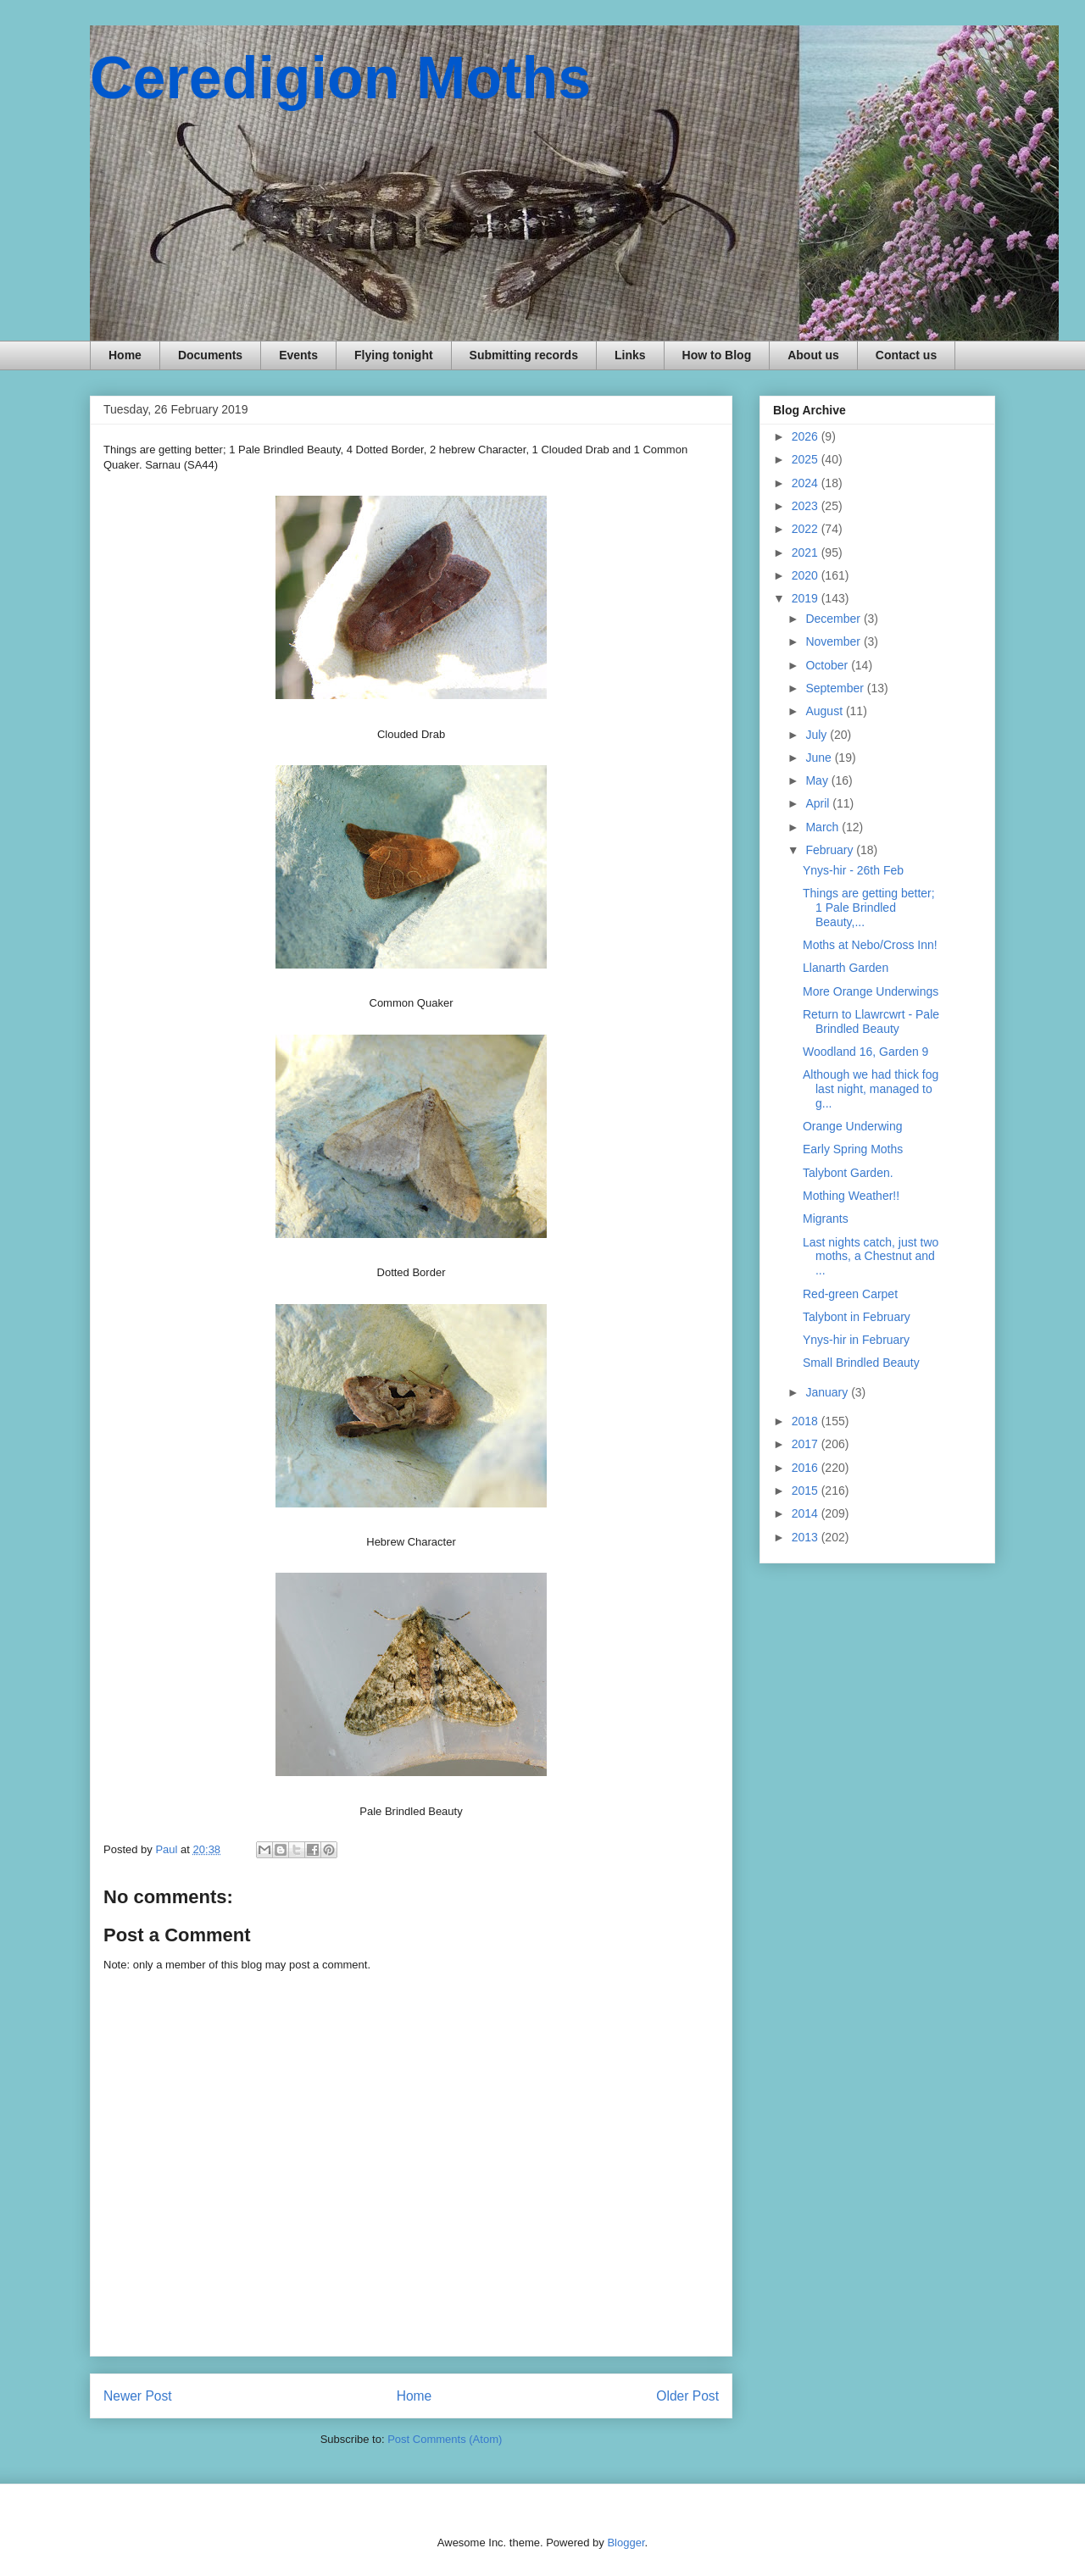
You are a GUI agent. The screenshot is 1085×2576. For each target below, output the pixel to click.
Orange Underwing (853, 1126)
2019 (806, 598)
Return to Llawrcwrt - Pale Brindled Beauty (871, 1021)
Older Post (687, 2396)
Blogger (625, 2542)
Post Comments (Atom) (444, 2439)
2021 (806, 552)
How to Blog (717, 355)
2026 (806, 436)
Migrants (826, 1218)
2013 (806, 1537)
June (819, 757)
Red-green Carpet (850, 1294)
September (835, 688)
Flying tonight (393, 355)
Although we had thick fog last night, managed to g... (870, 1089)
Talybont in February (856, 1317)
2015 (806, 1490)
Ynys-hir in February (856, 1339)
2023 (806, 506)
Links (630, 355)
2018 (806, 1421)
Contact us (906, 355)
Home (125, 355)
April (818, 803)
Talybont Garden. (848, 1173)
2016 (806, 1467)
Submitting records (524, 355)
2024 (806, 483)
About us (813, 355)
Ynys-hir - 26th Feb (853, 870)
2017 (806, 1444)
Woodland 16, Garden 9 (865, 1051)
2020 (806, 575)
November (834, 641)
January (828, 1392)
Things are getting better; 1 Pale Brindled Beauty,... (869, 907)
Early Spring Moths (853, 1149)
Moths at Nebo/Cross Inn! (870, 945)
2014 (806, 1513)
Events (298, 355)
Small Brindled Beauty (861, 1362)
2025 (806, 459)
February (830, 850)
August (825, 711)
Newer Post (137, 2396)
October (828, 665)
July (817, 734)
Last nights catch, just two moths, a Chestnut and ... (870, 1256)
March (823, 827)
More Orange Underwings (870, 991)
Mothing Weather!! (851, 1195)
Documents (210, 355)
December (834, 618)
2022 (806, 529)
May (818, 780)
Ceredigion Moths (340, 78)
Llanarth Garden (845, 967)
